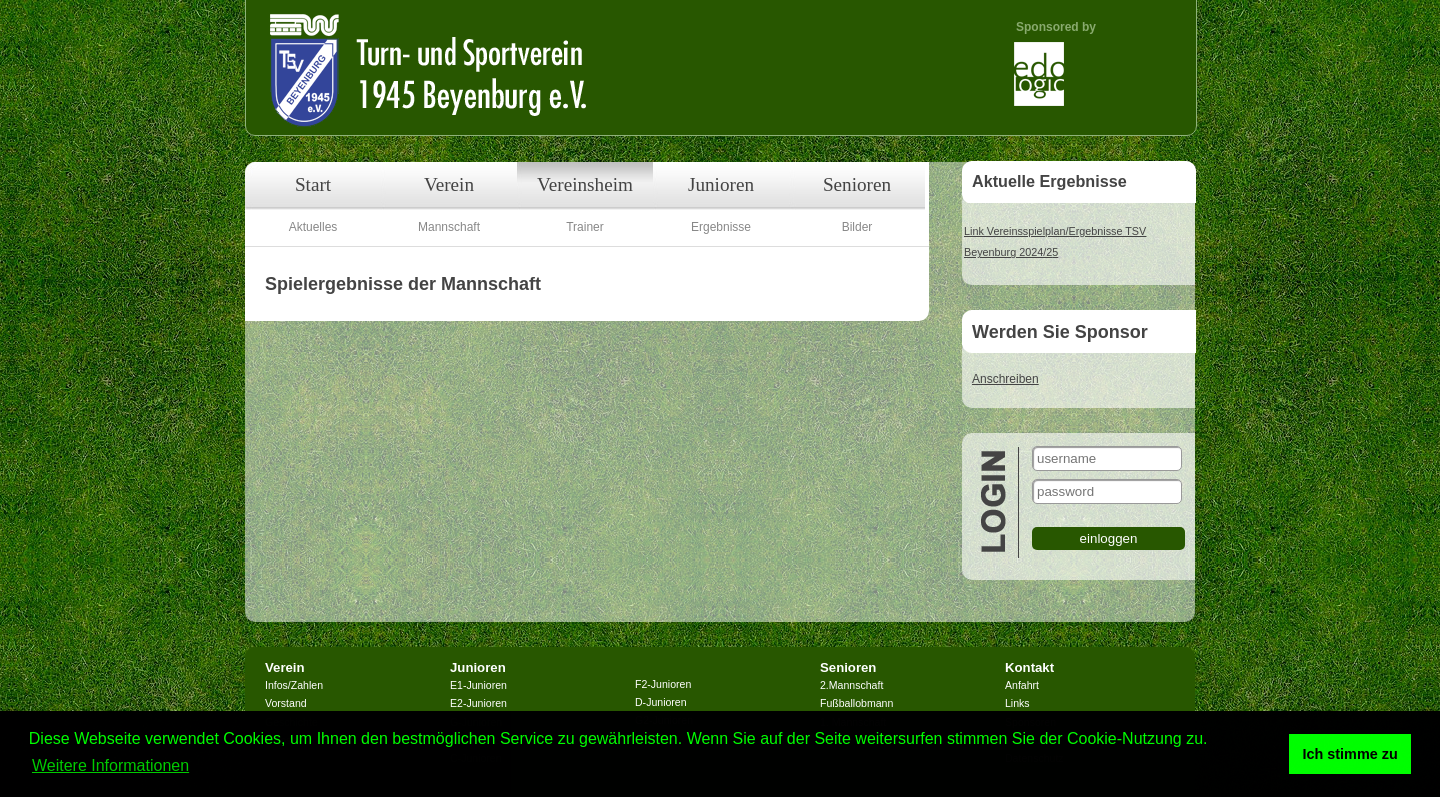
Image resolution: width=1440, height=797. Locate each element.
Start (313, 184)
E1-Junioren (478, 685)
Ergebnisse (721, 227)
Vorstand (286, 703)
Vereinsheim (585, 184)
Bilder (857, 227)
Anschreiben (1005, 379)
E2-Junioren (478, 703)
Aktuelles (313, 227)
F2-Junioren (663, 684)
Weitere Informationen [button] (110, 765)
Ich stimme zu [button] (1350, 754)
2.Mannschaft (851, 685)
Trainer (585, 227)
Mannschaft (449, 227)
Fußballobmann (856, 703)
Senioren (857, 184)
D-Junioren (661, 702)
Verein (449, 184)
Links (1017, 703)
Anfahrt (1022, 685)
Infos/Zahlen (294, 685)
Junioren (721, 184)
